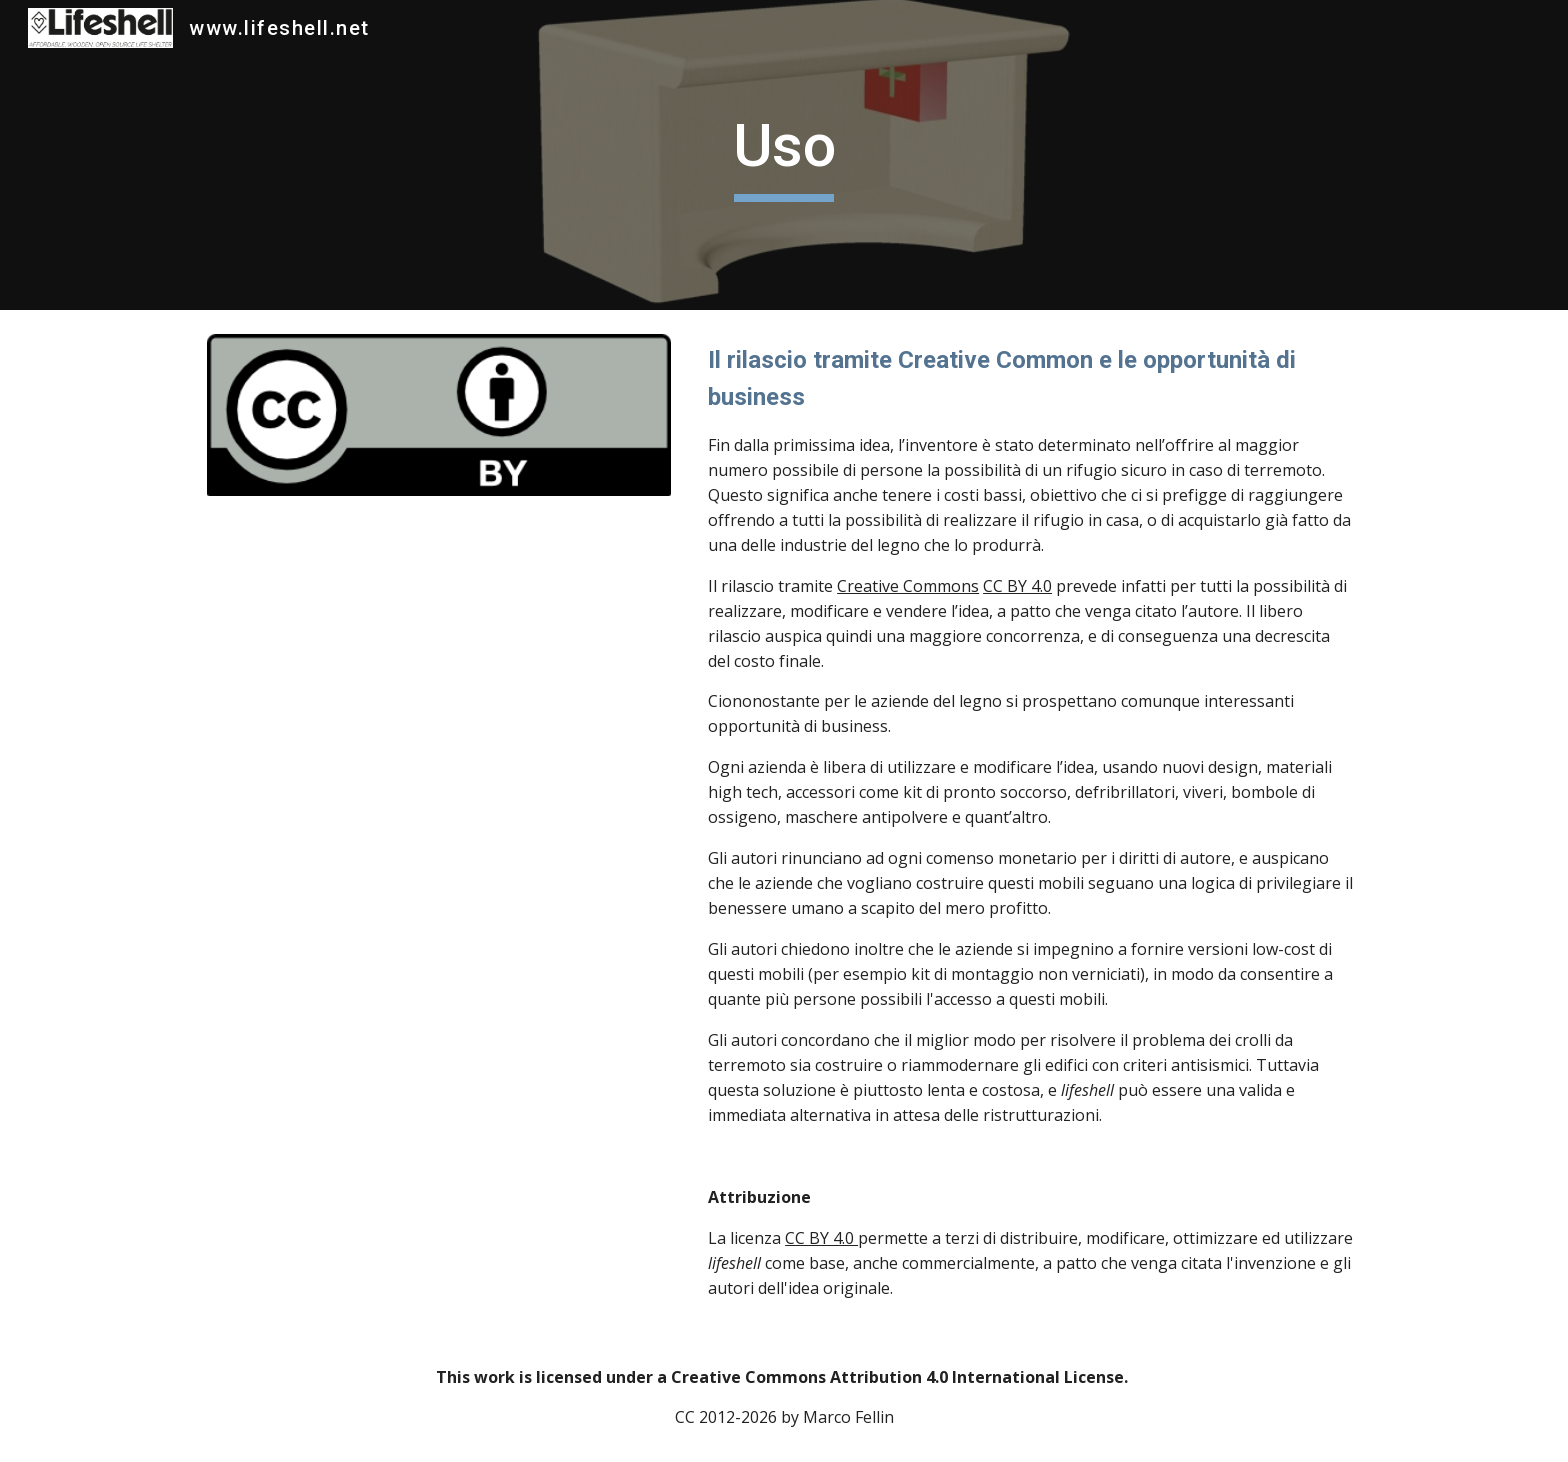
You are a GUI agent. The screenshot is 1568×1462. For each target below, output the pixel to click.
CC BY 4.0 (1017, 586)
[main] (784, 155)
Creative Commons (908, 586)
